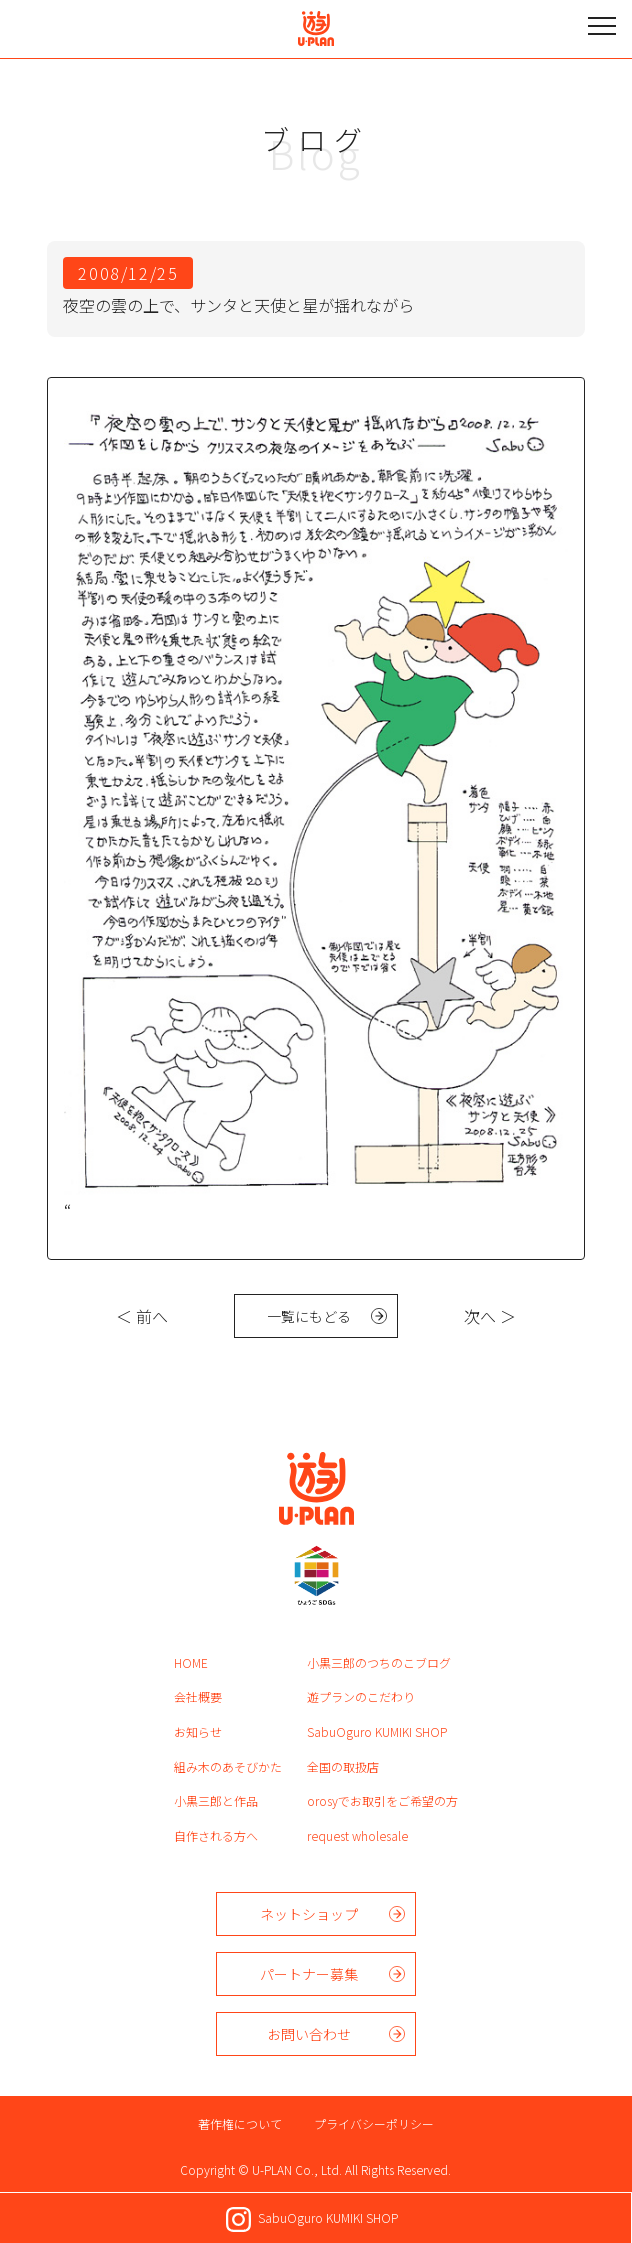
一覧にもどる (309, 1316)
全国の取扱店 (343, 1766)
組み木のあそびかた (228, 1766)
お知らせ (198, 1731)
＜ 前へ (142, 1316)
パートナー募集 (309, 1974)
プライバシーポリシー (374, 2123)
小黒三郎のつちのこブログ (379, 1662)
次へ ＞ (490, 1316)
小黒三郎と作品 (216, 1800)
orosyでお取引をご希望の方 (382, 1800)
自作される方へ (216, 1835)
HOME (191, 1662)
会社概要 (198, 1696)
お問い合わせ (309, 2034)
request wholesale (357, 1835)
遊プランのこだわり (361, 1696)
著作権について (240, 2123)
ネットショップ (309, 1914)
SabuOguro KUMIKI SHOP (377, 1731)
